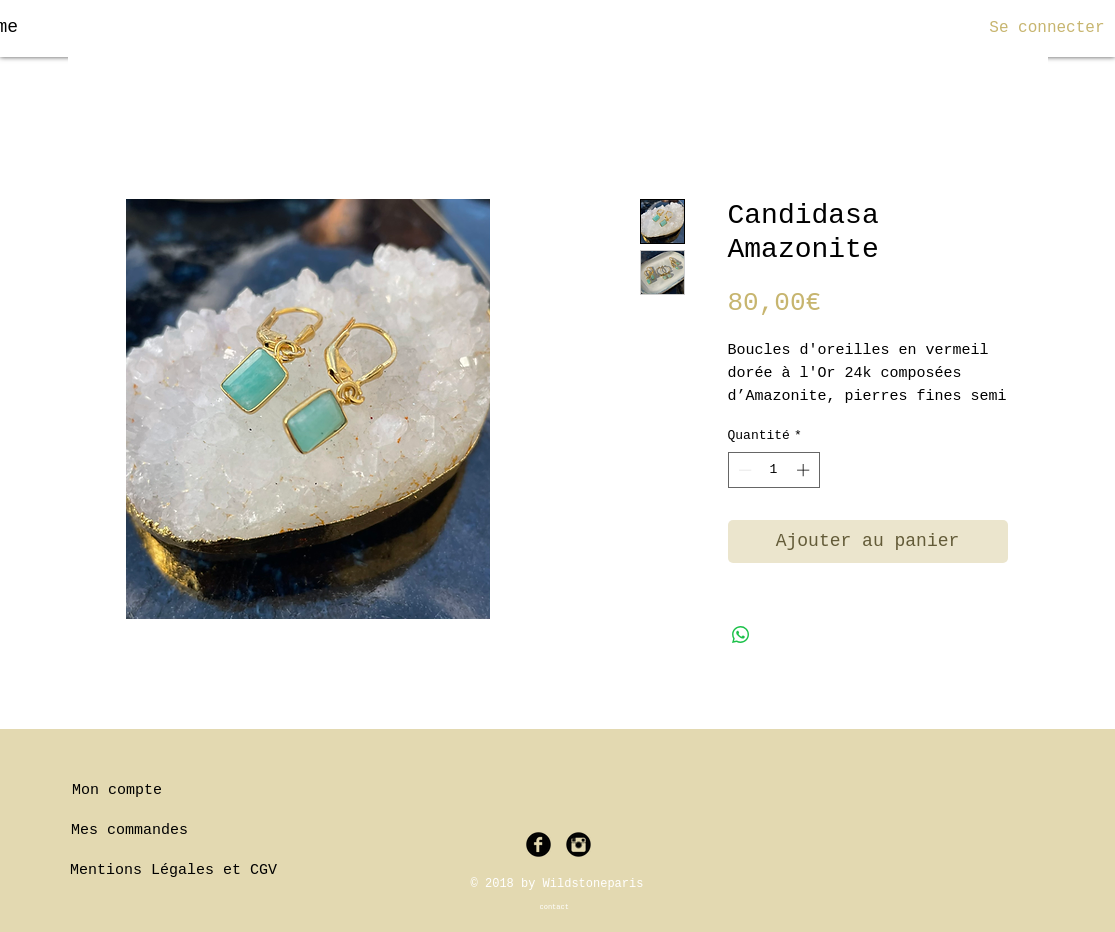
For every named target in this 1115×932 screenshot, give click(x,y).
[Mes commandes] (130, 831)
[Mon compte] (117, 791)
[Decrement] (743, 470)
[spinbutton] (773, 470)
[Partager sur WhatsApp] (741, 635)
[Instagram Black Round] (578, 844)
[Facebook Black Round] (538, 844)
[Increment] (805, 470)
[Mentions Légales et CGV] (174, 871)
